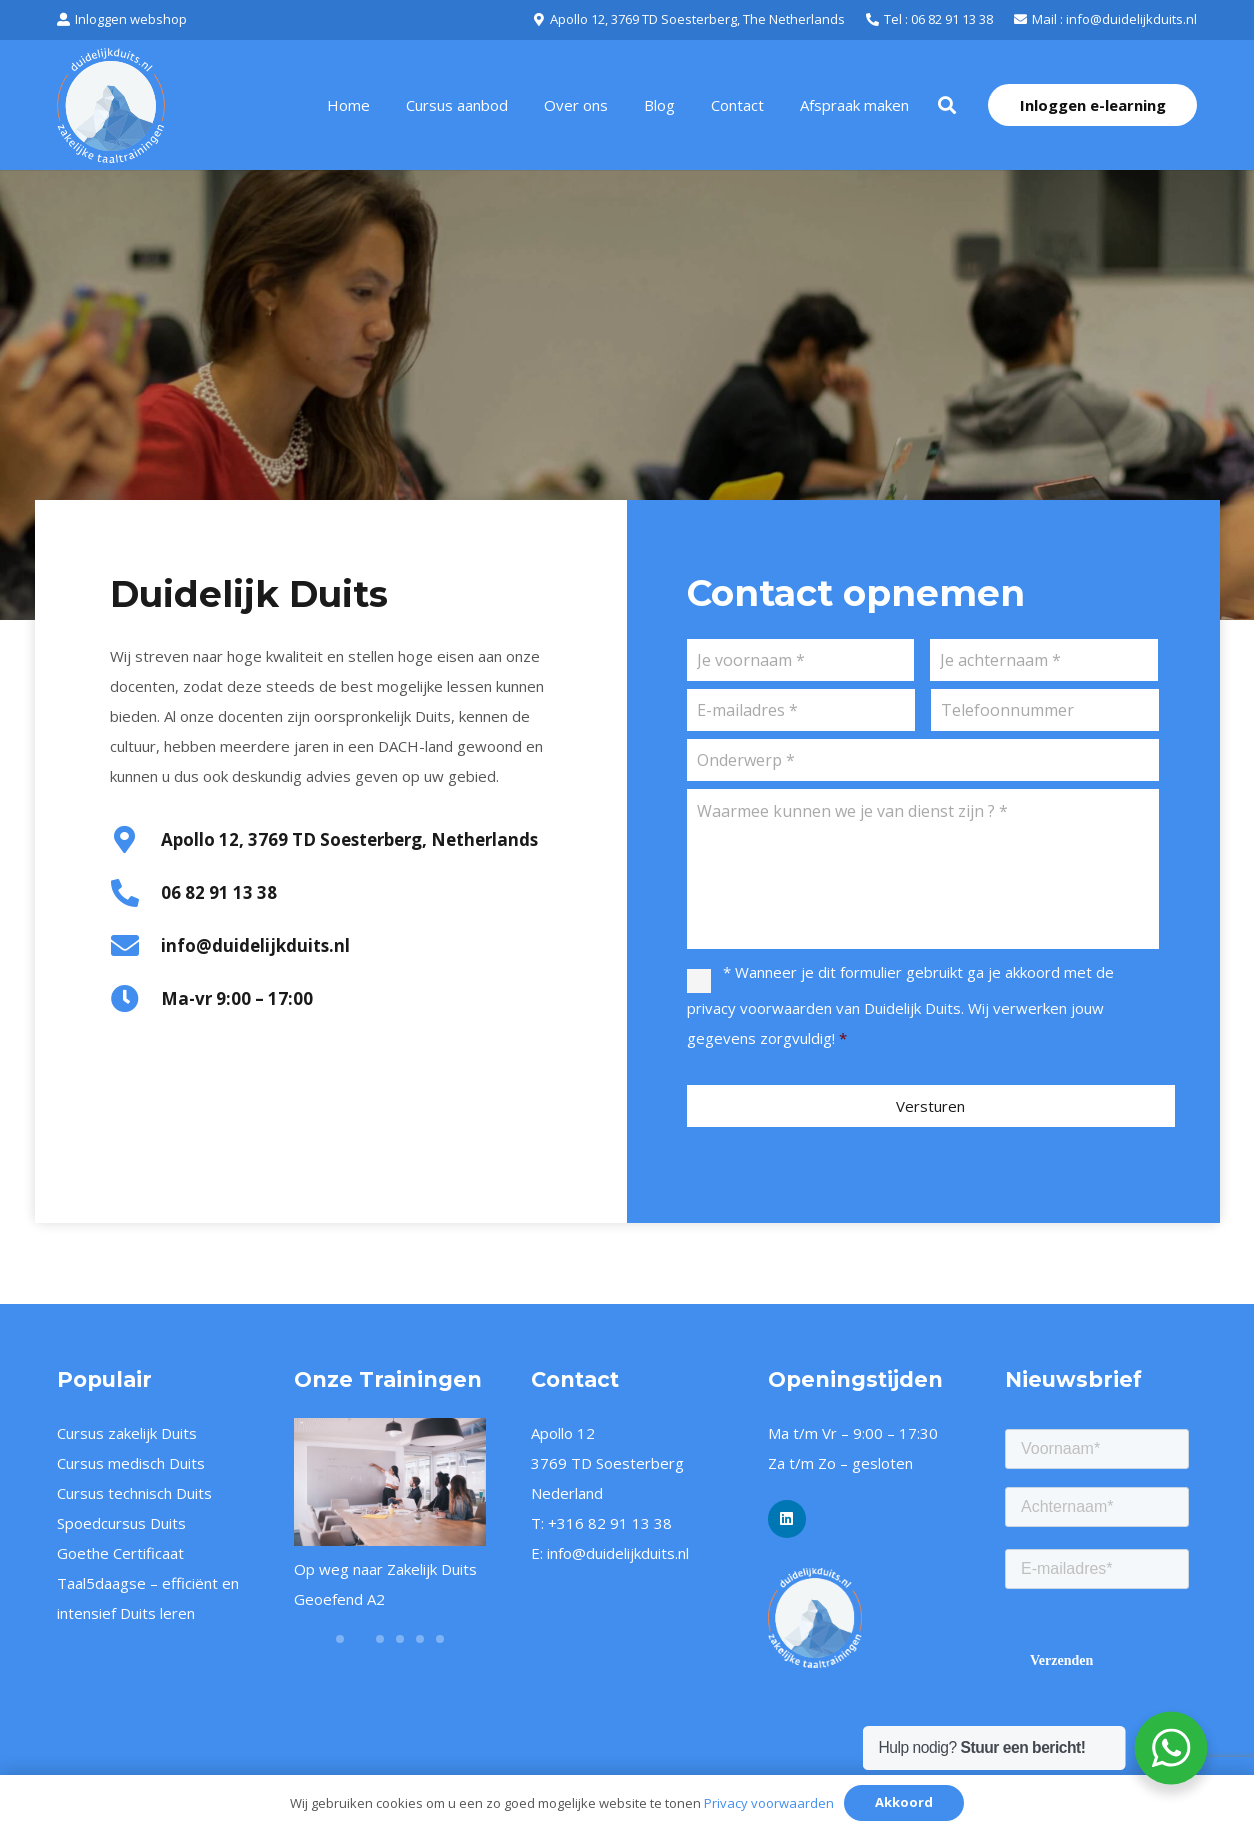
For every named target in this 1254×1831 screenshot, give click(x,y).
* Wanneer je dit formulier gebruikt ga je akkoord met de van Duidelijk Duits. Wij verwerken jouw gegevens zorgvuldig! (900, 1005)
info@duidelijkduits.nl (618, 1553)
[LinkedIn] (787, 1519)
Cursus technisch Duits (134, 1493)
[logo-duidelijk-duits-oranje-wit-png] (864, 1618)
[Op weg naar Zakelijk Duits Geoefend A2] (390, 1482)
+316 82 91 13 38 (610, 1523)
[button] (947, 105)
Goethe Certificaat (120, 1553)
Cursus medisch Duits (131, 1463)
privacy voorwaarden (759, 1008)
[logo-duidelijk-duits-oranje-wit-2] (111, 105)
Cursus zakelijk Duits (127, 1433)
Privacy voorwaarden (769, 1803)
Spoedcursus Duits (121, 1523)
